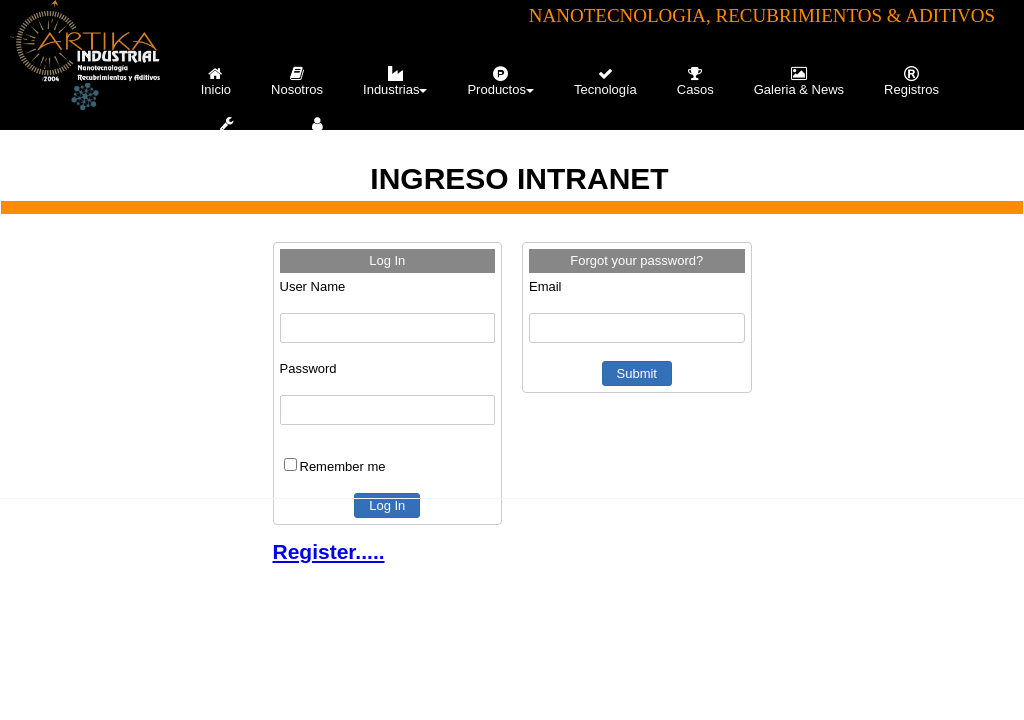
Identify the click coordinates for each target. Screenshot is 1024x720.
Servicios (227, 131)
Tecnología (605, 81)
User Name (313, 286)
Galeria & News (799, 81)
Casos (695, 81)
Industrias (395, 81)
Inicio (216, 81)
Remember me (343, 466)
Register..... (329, 551)
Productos (500, 81)
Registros (911, 81)
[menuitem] (216, 81)
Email (545, 286)
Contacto (319, 131)
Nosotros (297, 81)
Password (308, 368)
